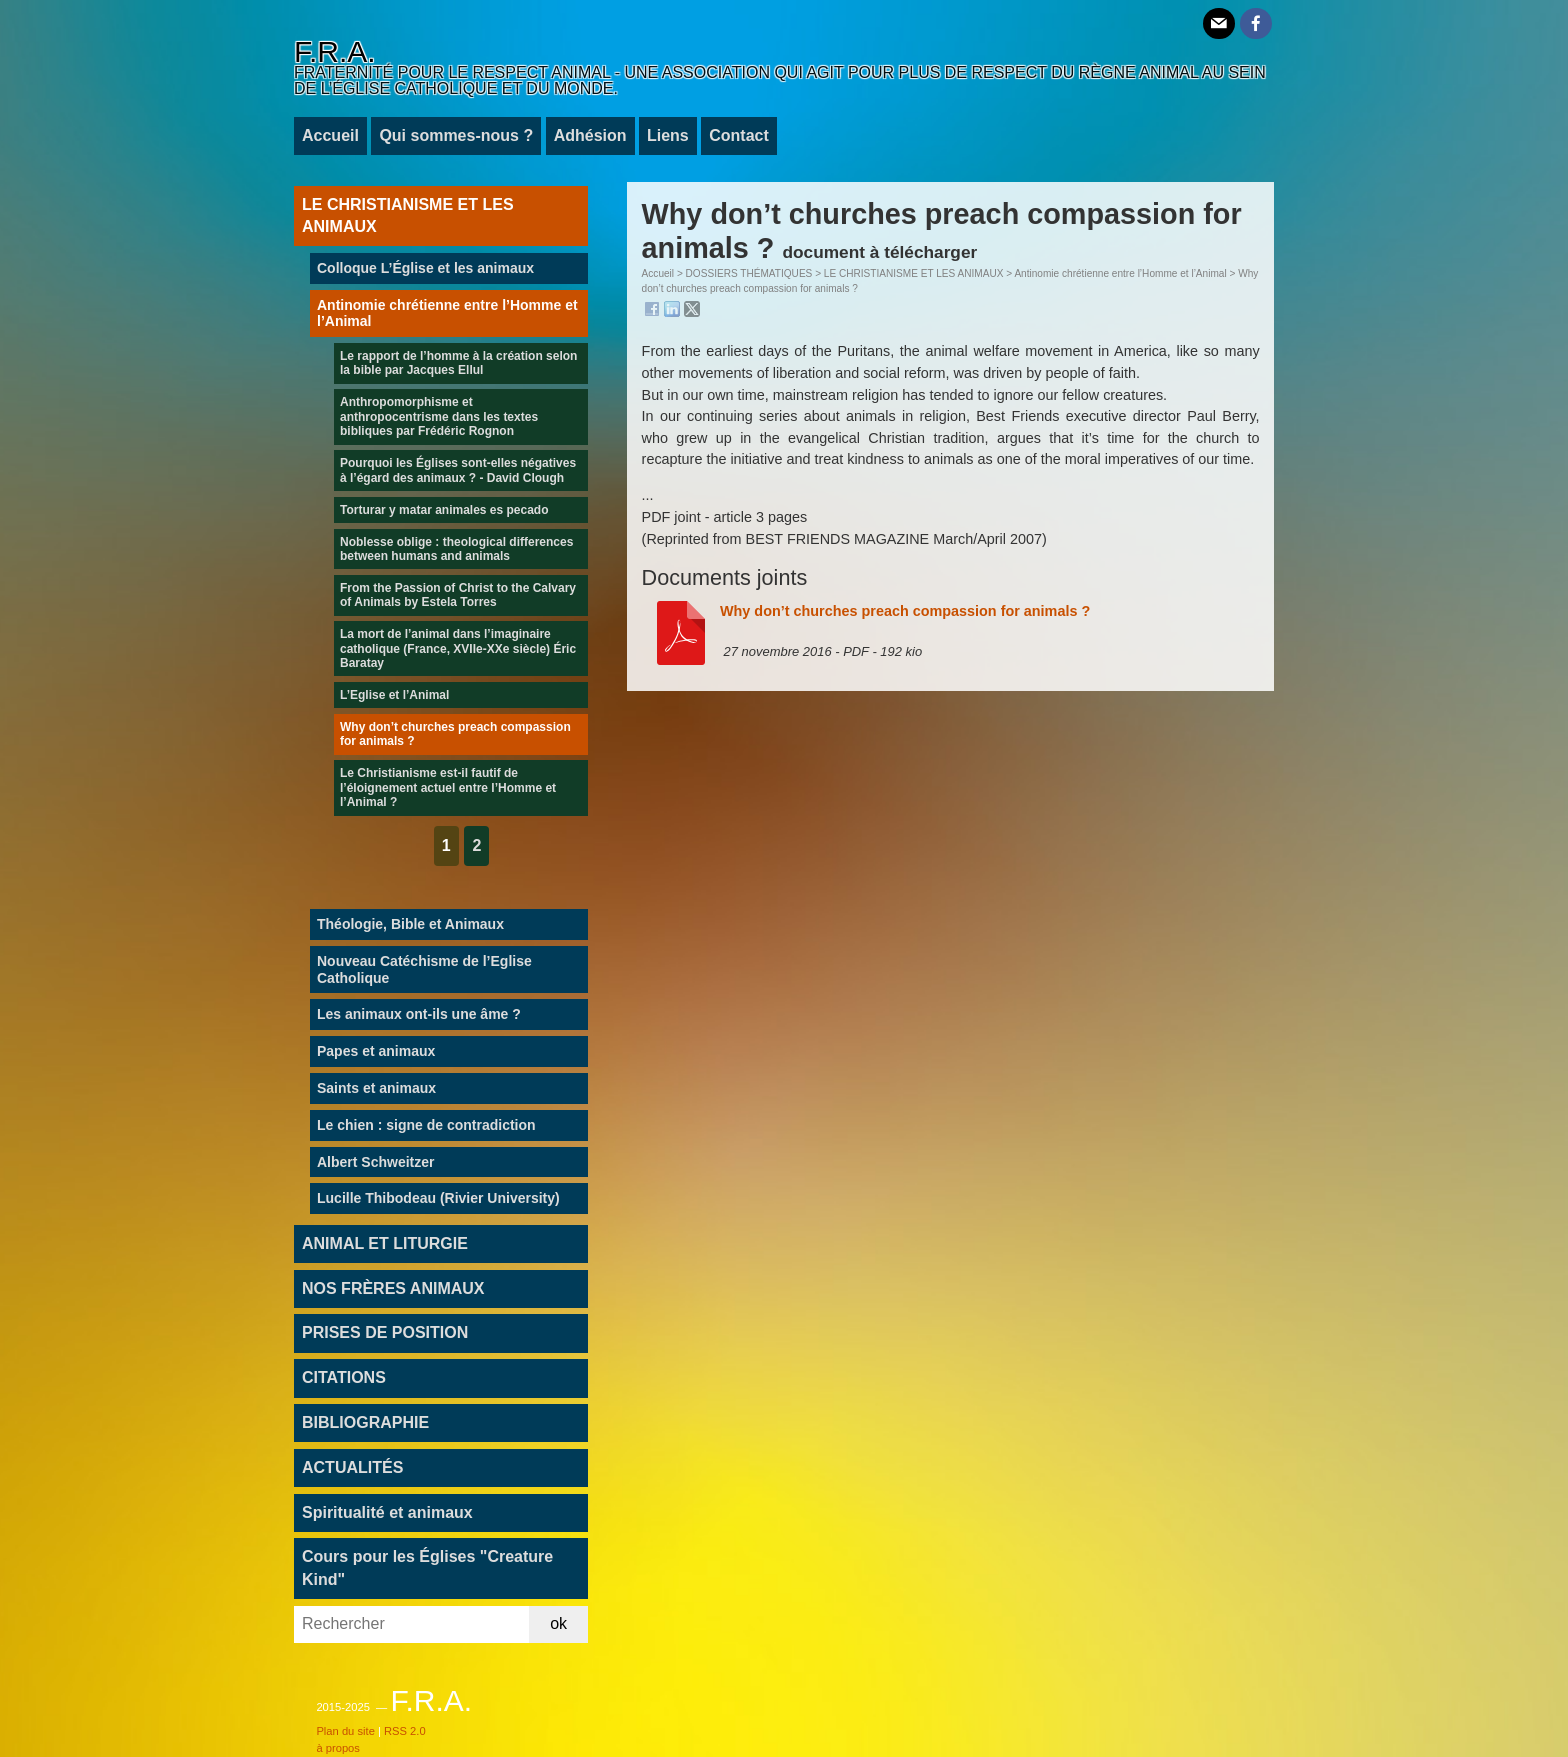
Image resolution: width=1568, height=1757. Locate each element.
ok (558, 1623)
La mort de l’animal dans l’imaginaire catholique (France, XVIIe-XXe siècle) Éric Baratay (458, 648)
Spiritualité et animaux (387, 1512)
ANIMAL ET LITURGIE (385, 1243)
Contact (739, 135)
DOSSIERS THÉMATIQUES (749, 273)
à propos (338, 1748)
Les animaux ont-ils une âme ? (419, 1014)
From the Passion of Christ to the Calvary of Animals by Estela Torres (458, 595)
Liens (668, 135)
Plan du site (345, 1731)
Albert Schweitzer (375, 1162)
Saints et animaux (376, 1088)
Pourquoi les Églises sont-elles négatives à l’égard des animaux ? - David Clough (458, 470)
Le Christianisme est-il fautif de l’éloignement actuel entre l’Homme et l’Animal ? (448, 787)
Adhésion (590, 135)
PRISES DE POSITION (385, 1332)
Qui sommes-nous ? (456, 135)
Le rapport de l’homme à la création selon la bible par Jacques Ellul (458, 363)
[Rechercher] (411, 1624)
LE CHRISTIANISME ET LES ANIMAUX (914, 273)
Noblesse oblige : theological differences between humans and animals (456, 549)
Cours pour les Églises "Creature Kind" (427, 1567)
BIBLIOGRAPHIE (365, 1422)
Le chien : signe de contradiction (426, 1125)
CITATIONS (344, 1377)
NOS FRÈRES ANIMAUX (393, 1288)
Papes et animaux (376, 1051)
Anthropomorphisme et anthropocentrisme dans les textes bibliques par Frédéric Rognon (439, 416)
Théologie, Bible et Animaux (410, 924)
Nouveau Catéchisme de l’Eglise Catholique (424, 969)
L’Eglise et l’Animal (394, 695)
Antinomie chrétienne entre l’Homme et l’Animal (1120, 273)
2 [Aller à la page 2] (476, 845)
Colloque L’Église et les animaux (425, 268)
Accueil (330, 135)
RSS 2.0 (405, 1731)
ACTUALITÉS (352, 1467)
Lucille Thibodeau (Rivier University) (438, 1198)
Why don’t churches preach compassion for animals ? (905, 611)
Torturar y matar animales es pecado (444, 510)
